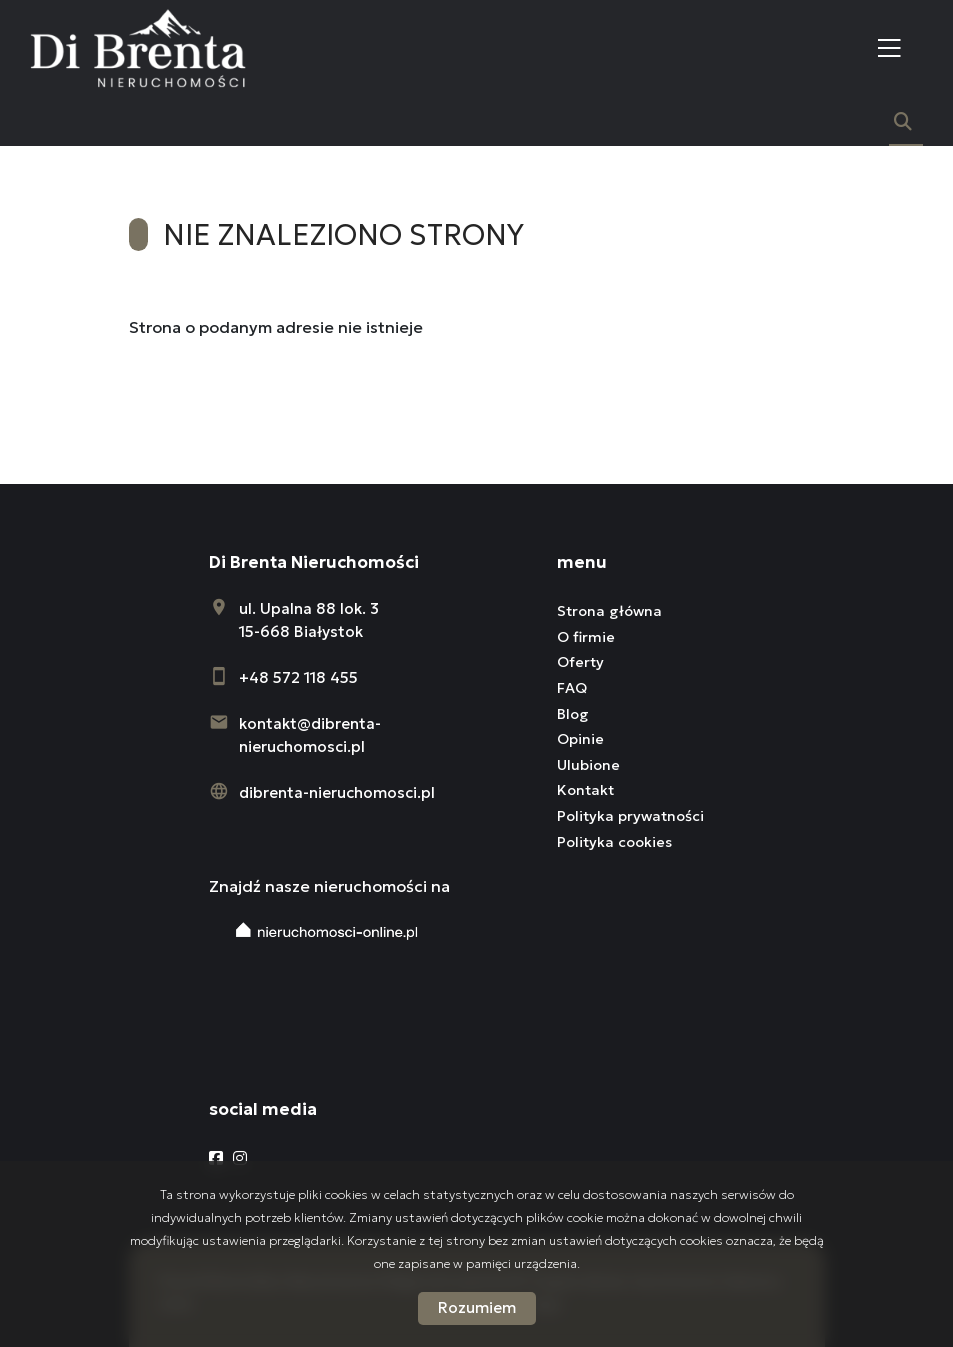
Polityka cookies (614, 842)
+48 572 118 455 (298, 677)
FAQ (572, 688)
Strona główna (609, 611)
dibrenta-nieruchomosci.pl (337, 792)
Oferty (580, 662)
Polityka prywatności (630, 816)
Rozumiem (477, 1307)
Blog (573, 714)
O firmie (586, 637)
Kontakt (585, 790)
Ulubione (588, 765)
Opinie (580, 739)
